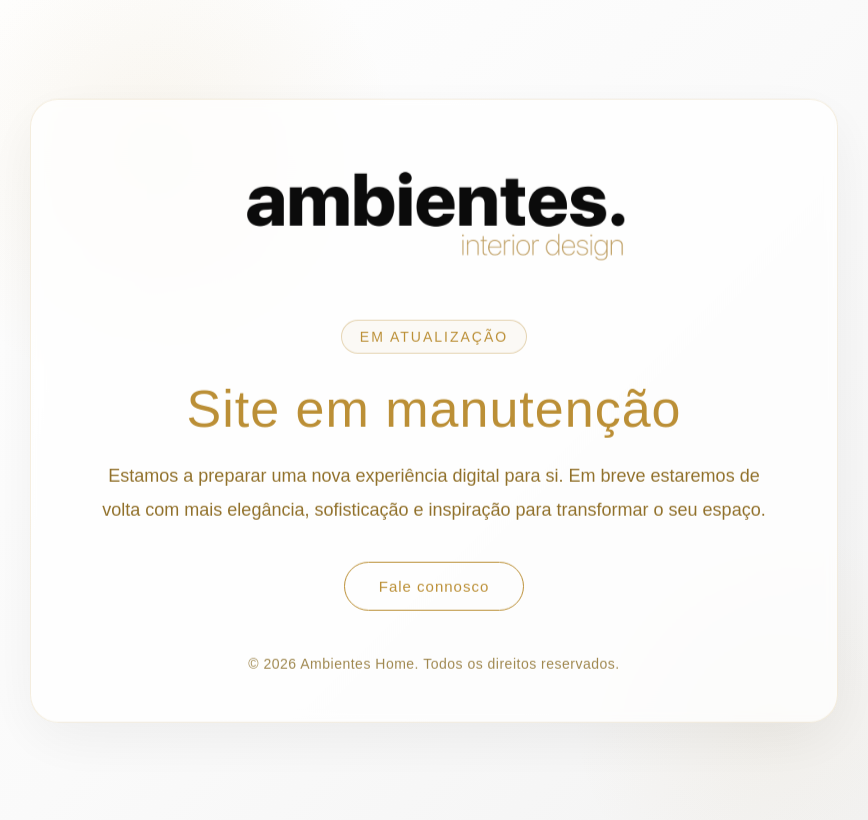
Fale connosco (434, 586)
